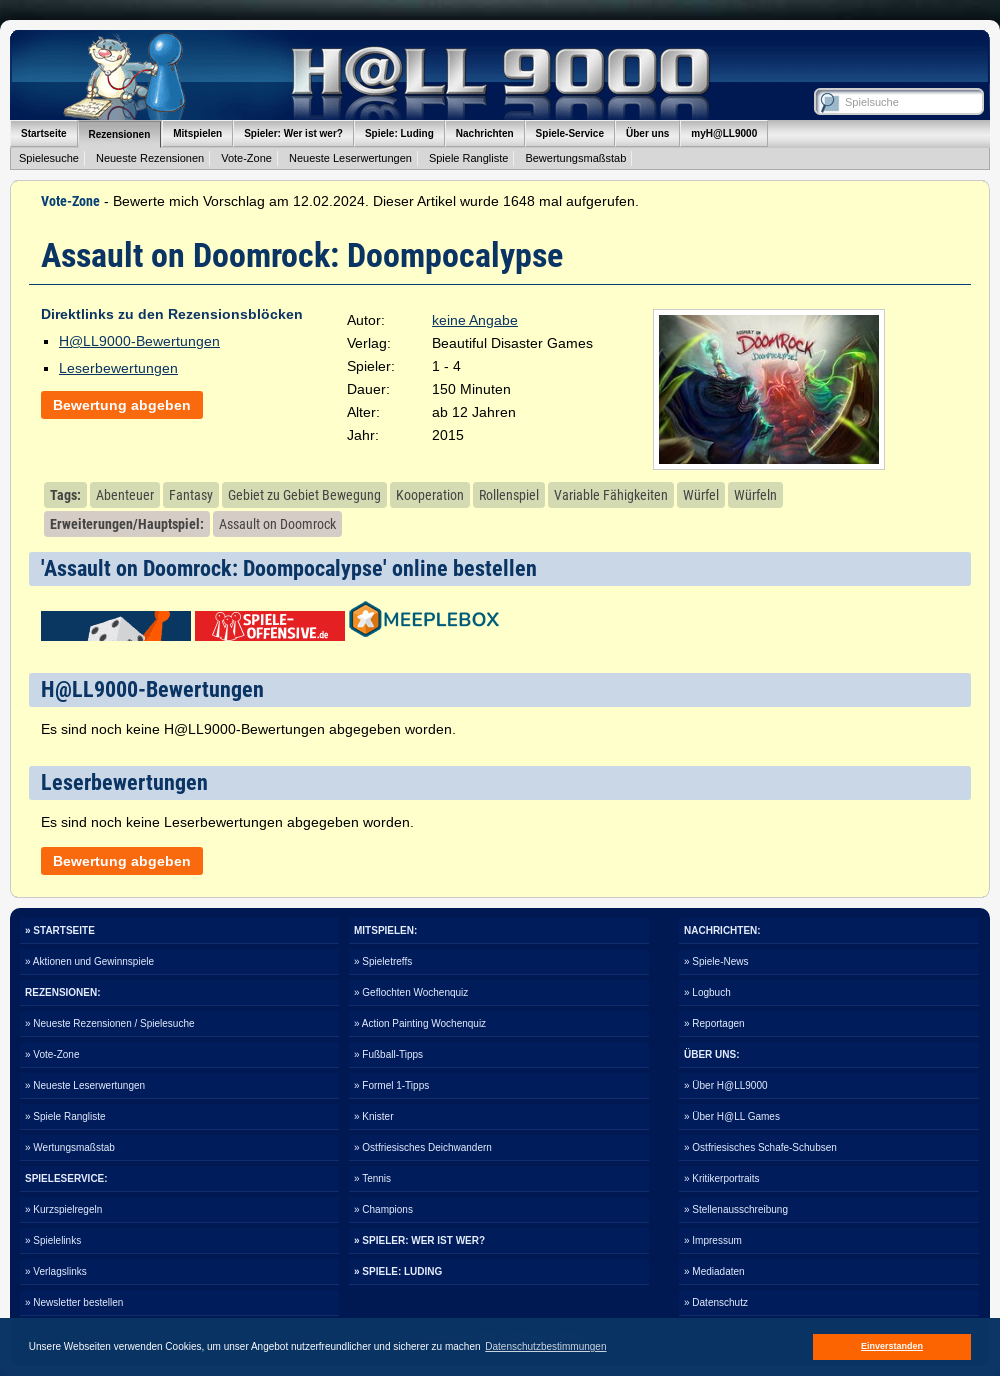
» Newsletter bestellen (74, 1302)
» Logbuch (707, 992)
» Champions (383, 1209)
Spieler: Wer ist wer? (293, 133)
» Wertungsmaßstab (70, 1147)
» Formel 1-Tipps (391, 1085)
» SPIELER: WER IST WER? (419, 1240)
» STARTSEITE (60, 930)
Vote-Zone (246, 158)
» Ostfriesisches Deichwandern (423, 1147)
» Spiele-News (716, 961)
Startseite (44, 133)
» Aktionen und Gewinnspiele (89, 961)
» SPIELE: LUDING (398, 1271)
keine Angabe (475, 320)
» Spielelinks (53, 1240)
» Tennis (372, 1178)
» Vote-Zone (52, 1054)
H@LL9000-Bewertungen (139, 341)
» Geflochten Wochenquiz (411, 992)
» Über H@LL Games (732, 1116)
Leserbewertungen (118, 368)
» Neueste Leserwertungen (85, 1085)
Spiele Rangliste (469, 158)
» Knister (373, 1116)
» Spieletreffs (383, 961)
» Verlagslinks (56, 1271)
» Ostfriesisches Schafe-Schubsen (760, 1147)
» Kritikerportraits (722, 1178)
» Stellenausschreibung (736, 1209)
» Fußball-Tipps (388, 1054)
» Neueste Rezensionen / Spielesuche (110, 1023)
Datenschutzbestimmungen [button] (545, 1346)
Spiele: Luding (399, 133)
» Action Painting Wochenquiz (420, 1023)
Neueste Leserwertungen (350, 158)
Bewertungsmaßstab (575, 158)
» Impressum (713, 1240)
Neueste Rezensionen (150, 158)
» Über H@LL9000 (726, 1085)
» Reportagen (714, 1023)
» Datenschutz (716, 1302)
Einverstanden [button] (892, 1346)
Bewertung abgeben (122, 405)
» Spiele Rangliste (65, 1116)
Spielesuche (49, 158)
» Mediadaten (714, 1271)
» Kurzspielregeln (63, 1209)
